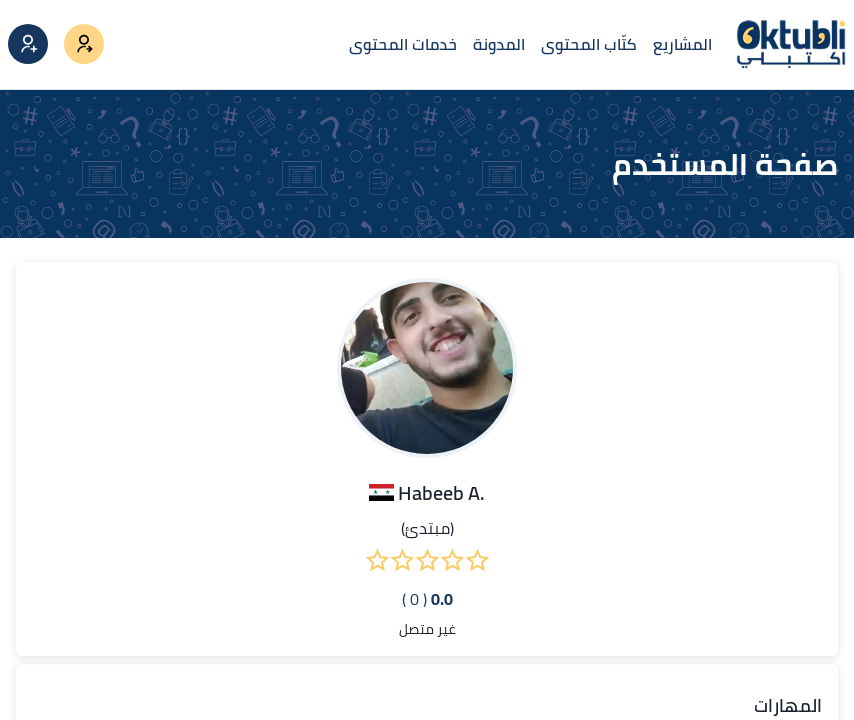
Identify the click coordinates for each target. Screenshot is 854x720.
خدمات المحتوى (403, 44)
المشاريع (682, 44)
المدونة (499, 44)
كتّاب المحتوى (589, 44)
